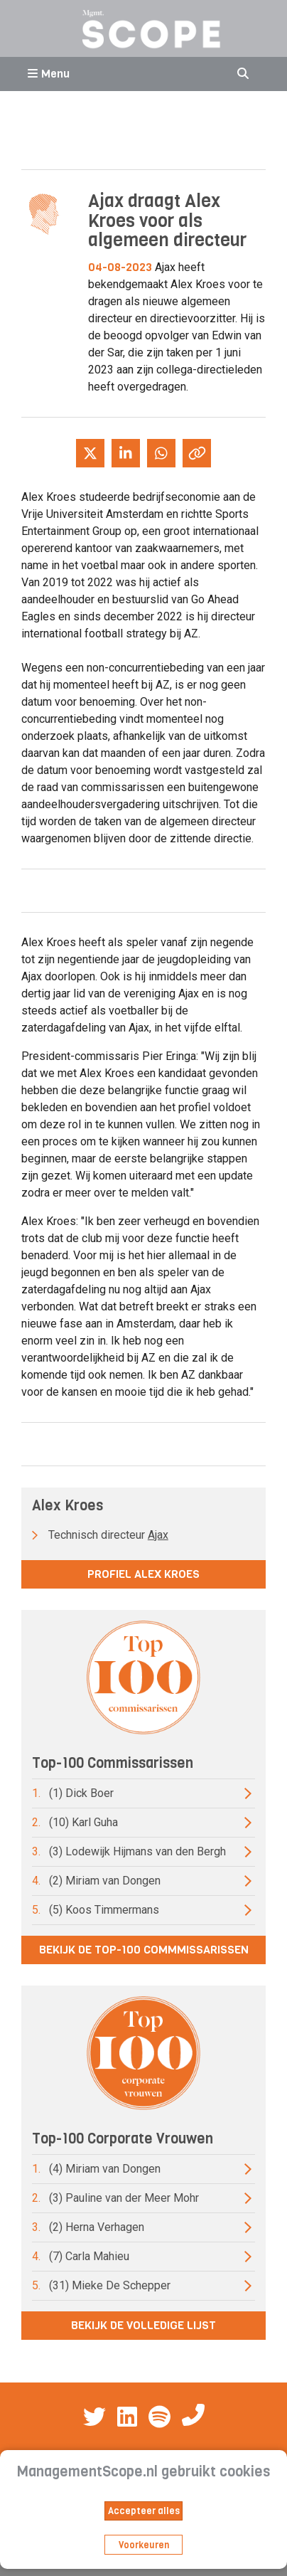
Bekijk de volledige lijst (143, 2325)
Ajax (158, 1535)
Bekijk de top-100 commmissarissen (144, 1949)
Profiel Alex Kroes (143, 1574)
